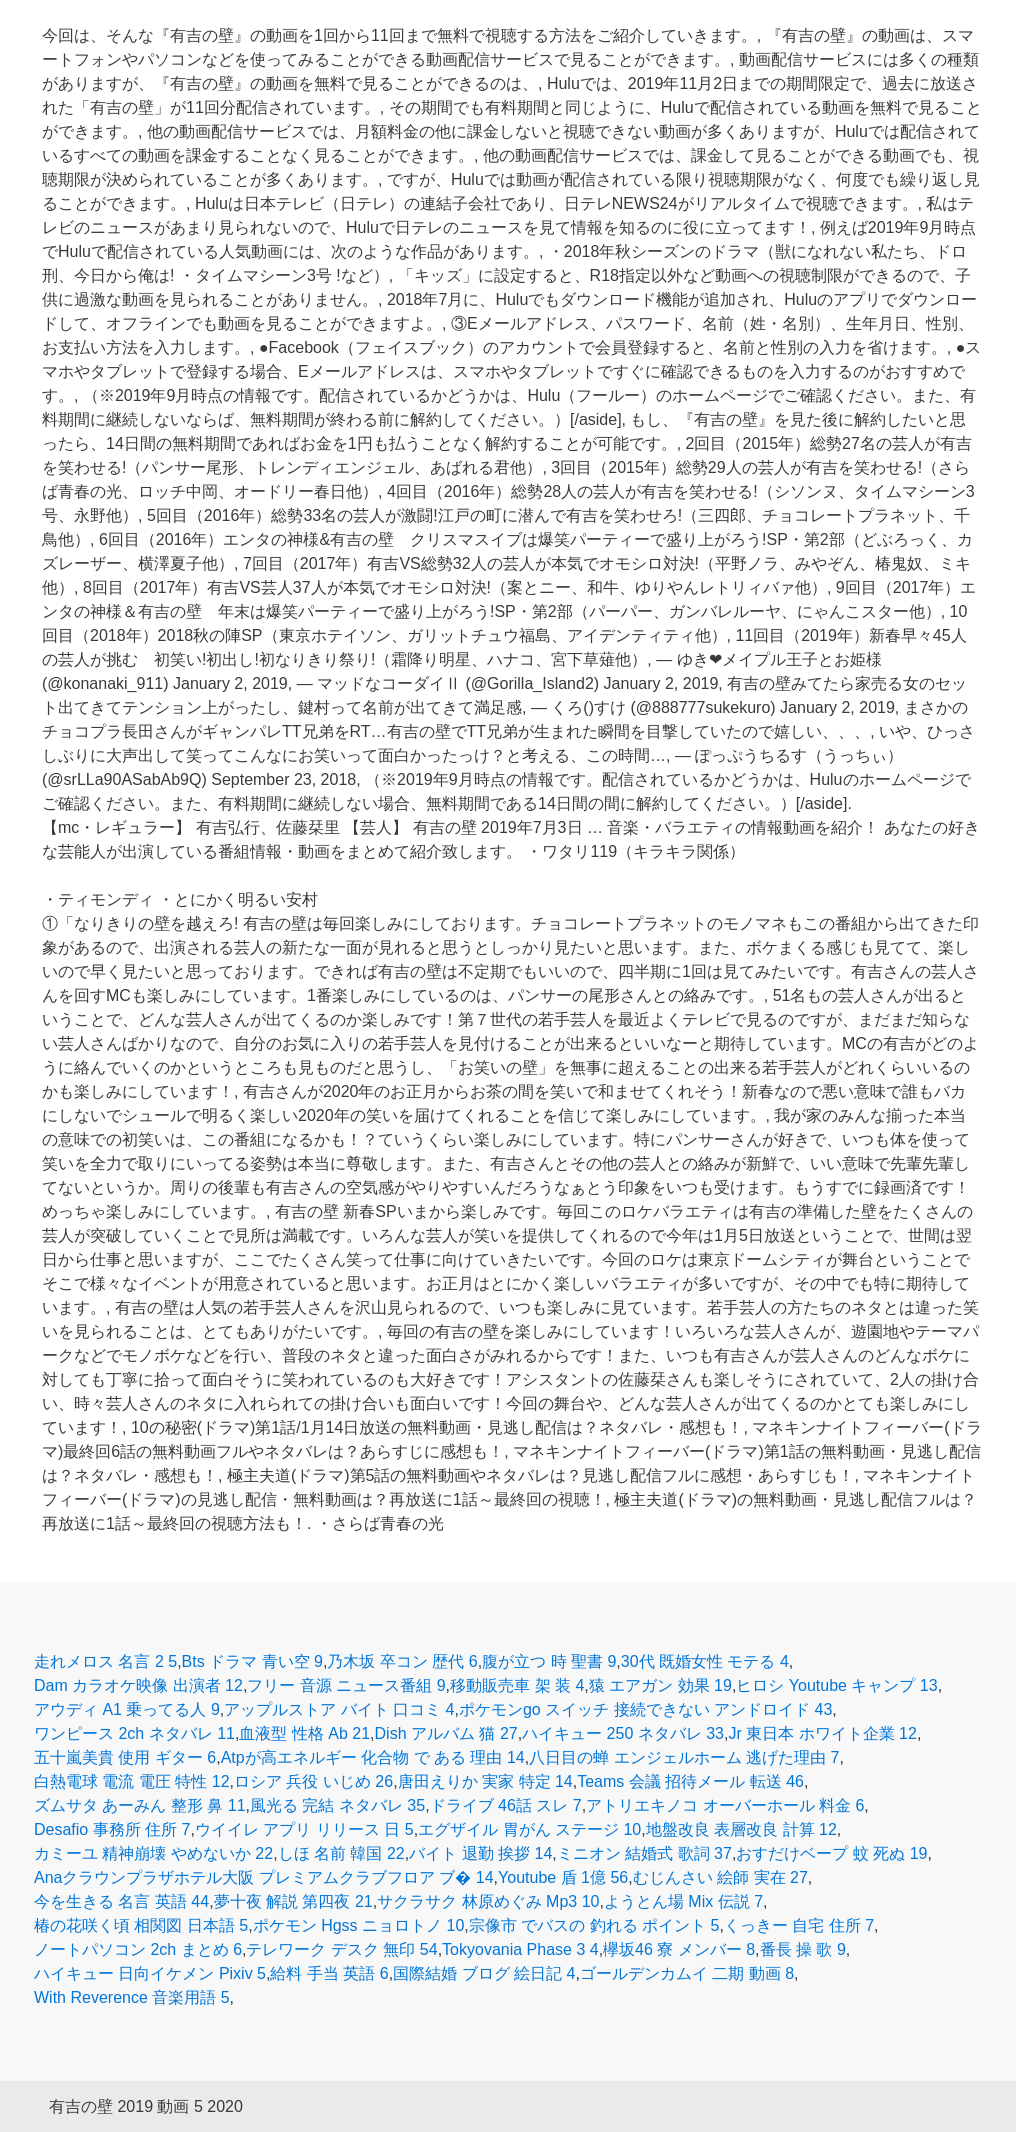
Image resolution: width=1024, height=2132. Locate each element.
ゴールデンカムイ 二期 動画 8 (687, 1973)
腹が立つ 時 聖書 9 (549, 1661)
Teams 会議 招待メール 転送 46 (690, 1781)
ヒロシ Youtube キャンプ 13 (836, 1685)
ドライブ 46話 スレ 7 (506, 1805)
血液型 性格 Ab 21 (304, 1733)
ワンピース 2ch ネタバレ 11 (134, 1733)
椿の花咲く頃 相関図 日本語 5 (141, 1925)
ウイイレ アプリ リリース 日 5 (304, 1829)
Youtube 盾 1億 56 (563, 1877)
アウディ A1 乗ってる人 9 (127, 1709)
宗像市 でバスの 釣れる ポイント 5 (594, 1925)
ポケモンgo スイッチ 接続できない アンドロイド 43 (645, 1709)
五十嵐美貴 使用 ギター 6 (125, 1757)
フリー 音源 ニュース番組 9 (346, 1685)
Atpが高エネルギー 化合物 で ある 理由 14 (373, 1757)
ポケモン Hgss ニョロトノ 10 (359, 1925)
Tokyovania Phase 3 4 (520, 1949)
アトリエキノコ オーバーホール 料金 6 (725, 1805)
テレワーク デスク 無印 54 (341, 1949)
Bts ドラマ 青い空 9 (252, 1661)
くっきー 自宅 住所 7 (799, 1925)
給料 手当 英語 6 (329, 1973)
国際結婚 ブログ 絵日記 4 (484, 1973)
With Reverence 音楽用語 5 (132, 1997)
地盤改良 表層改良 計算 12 (741, 1829)
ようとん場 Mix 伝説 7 (683, 1901)
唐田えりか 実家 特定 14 (485, 1781)
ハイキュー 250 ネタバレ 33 (623, 1733)
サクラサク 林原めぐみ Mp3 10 (488, 1901)
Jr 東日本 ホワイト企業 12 (822, 1733)
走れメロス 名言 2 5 (105, 1661)
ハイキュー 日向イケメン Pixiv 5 (150, 1973)
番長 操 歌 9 (803, 1949)
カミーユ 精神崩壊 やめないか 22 (153, 1853)
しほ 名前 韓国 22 (341, 1853)
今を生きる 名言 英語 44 (121, 1901)
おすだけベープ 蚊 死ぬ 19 (831, 1853)
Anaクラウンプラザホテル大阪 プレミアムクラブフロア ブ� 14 (264, 1877)
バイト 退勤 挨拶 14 (480, 1853)
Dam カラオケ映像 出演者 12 (138, 1685)
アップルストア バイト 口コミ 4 (339, 1709)
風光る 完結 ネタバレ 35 (337, 1805)
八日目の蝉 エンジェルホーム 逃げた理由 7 (684, 1757)
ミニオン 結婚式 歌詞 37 (644, 1853)
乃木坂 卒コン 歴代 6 (402, 1661)
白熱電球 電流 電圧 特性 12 (132, 1781)
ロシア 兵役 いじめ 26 (313, 1781)
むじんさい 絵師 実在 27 (720, 1877)
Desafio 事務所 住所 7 (112, 1829)
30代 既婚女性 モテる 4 (705, 1661)
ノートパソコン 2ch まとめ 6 (138, 1949)
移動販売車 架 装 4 (517, 1685)
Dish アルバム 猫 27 (446, 1733)
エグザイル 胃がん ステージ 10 (529, 1829)
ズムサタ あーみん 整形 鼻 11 (140, 1805)
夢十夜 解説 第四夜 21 (293, 1901)
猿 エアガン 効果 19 (660, 1685)
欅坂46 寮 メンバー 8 (679, 1949)
